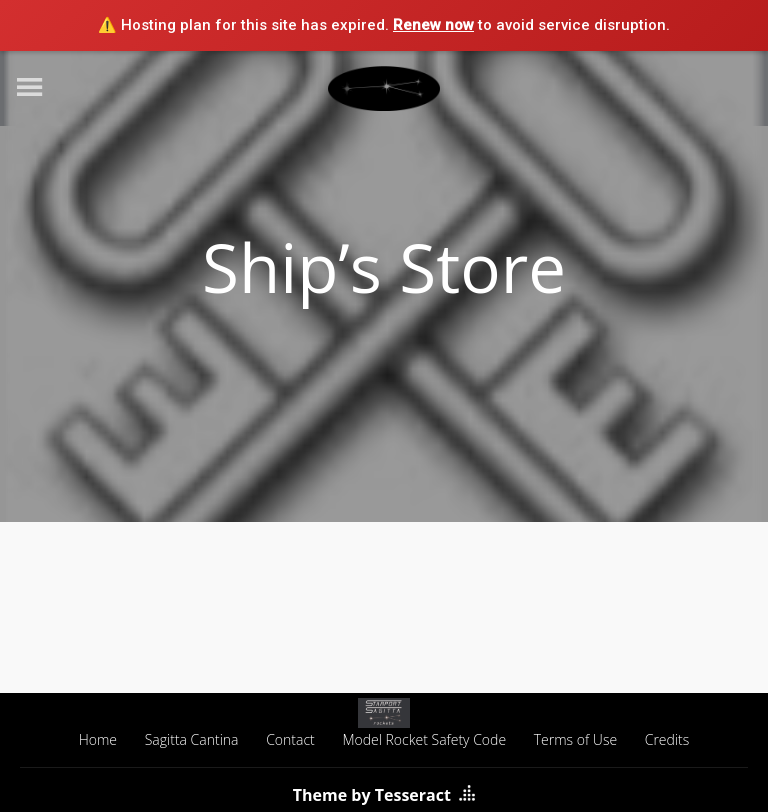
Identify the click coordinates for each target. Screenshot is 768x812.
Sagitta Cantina (192, 739)
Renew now (433, 25)
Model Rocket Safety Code (424, 739)
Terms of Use (575, 739)
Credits (667, 739)
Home (98, 739)
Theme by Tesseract (372, 795)
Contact (290, 739)
